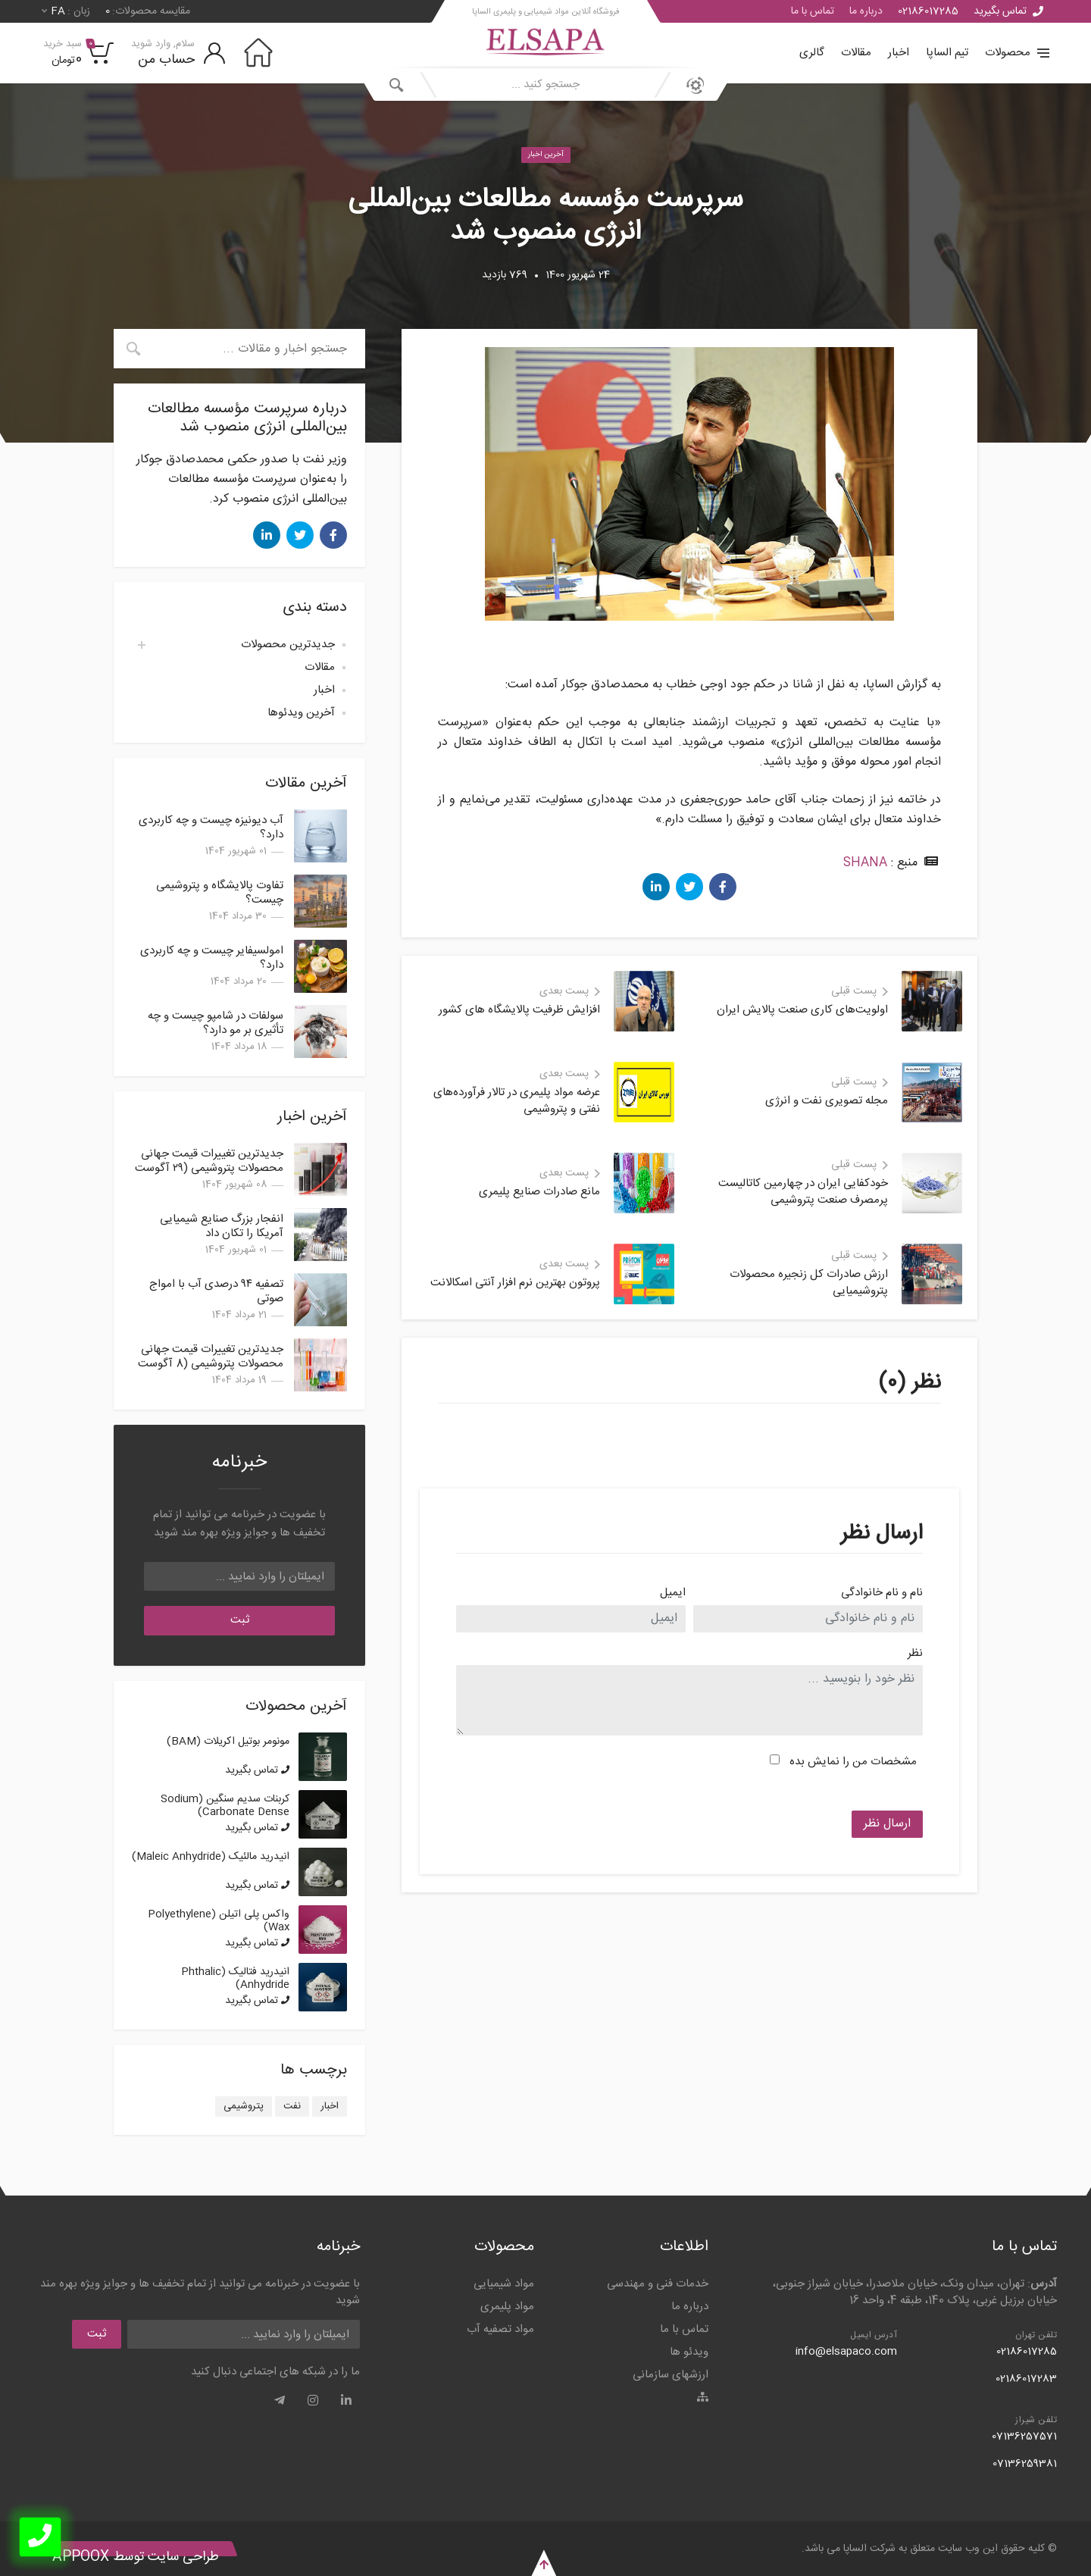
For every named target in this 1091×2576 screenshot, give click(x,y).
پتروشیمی (244, 2106)
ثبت (239, 1619)
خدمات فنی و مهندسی (657, 2283)
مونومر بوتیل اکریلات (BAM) (228, 1741)
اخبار (898, 52)
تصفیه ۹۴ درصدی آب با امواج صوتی (216, 1291)
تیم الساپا (947, 52)
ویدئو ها (689, 2352)
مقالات (856, 52)
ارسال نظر (887, 1824)
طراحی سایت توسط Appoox (135, 2557)
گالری (811, 52)
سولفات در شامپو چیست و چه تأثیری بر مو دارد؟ (215, 1023)
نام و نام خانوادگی (882, 1593)
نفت (292, 2106)
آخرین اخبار (546, 155)
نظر (915, 1654)
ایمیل (673, 1593)
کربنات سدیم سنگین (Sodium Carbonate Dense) (225, 1805)
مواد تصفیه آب (500, 2329)
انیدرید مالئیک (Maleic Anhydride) (210, 1857)
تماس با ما (812, 11)
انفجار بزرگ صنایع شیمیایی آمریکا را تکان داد (221, 1226)
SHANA (865, 863)
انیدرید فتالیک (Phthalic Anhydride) (235, 1978)
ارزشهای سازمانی (670, 2374)
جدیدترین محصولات (288, 644)
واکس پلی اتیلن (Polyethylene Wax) (218, 1920)
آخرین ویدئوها (301, 712)
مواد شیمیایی (504, 2283)
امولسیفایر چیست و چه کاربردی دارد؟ (211, 958)
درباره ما (866, 11)
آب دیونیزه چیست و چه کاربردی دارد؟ (211, 827)
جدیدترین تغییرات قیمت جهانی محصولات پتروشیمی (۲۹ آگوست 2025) (209, 1168)
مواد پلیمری (507, 2306)
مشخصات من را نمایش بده (853, 1761)
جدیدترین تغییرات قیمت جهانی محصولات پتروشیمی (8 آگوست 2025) (210, 1364)
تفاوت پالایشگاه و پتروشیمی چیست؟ (219, 892)
